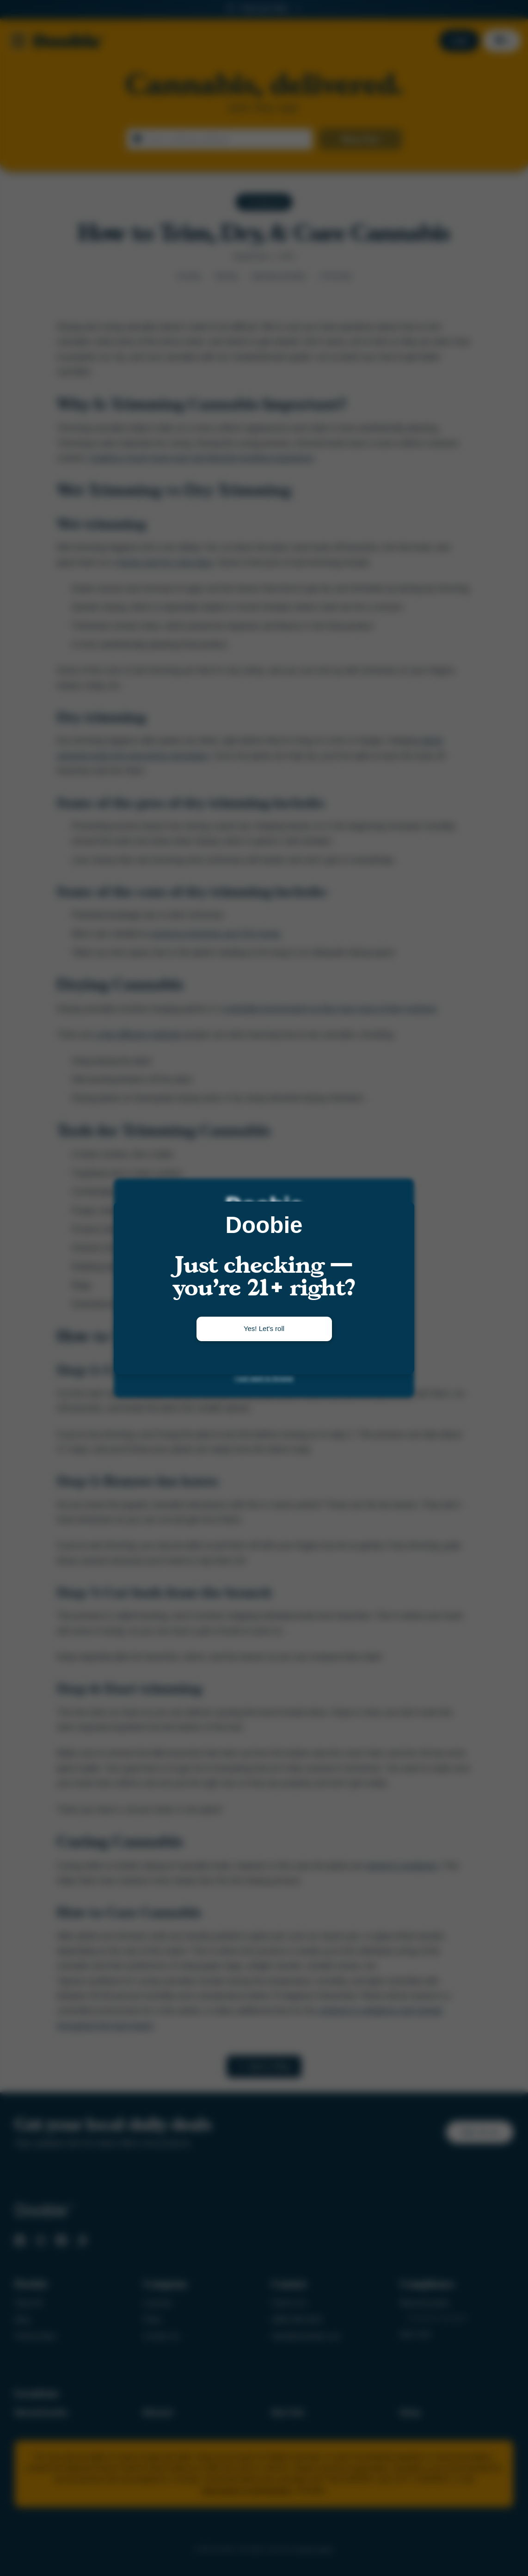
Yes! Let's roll (264, 1328)
